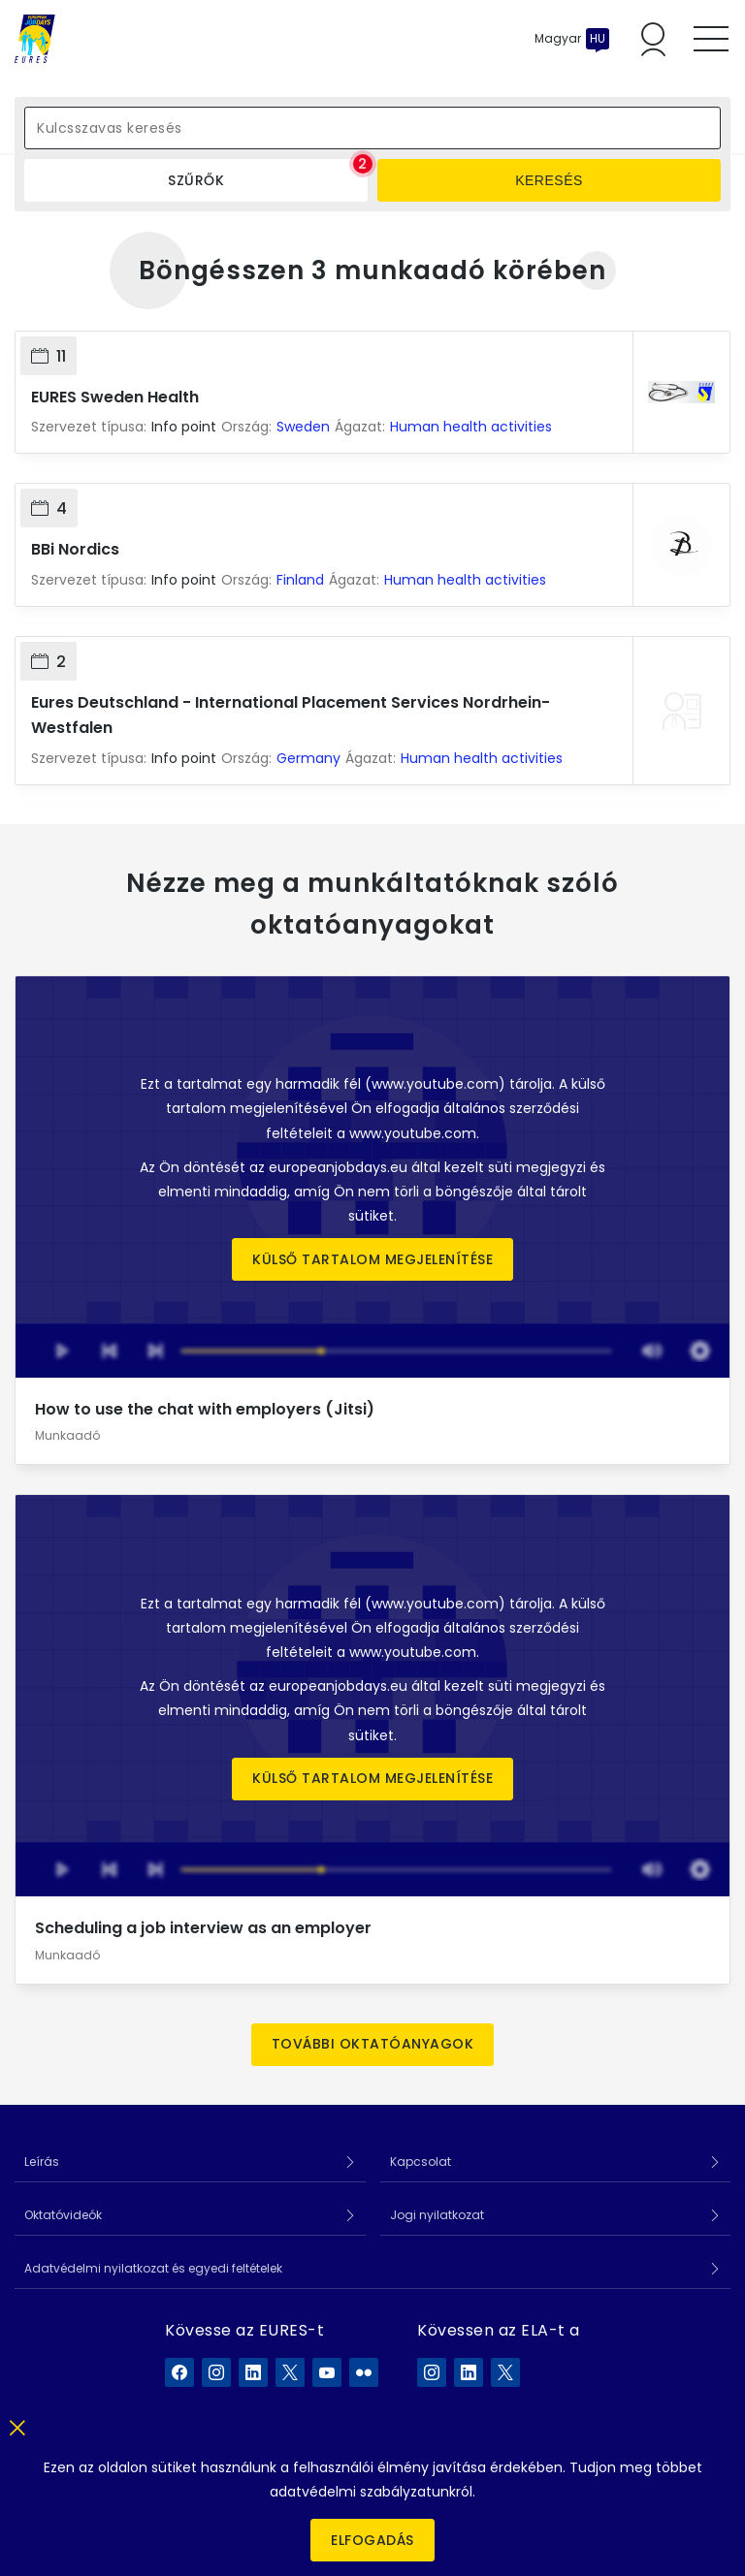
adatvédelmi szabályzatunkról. (372, 2491)
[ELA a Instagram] (431, 2372)
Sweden (303, 426)
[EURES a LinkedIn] (253, 2372)
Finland (300, 579)
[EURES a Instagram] (216, 2372)
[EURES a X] (290, 2372)
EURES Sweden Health (115, 397)
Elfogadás (372, 2540)
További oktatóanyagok (373, 2043)
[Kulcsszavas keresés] (372, 128)
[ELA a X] (505, 2372)
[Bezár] (17, 2424)
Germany (308, 758)
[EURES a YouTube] (326, 2372)
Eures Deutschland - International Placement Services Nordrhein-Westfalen (290, 715)
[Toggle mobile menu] (711, 38)
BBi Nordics (75, 549)
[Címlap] (35, 39)
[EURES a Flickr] (363, 2372)
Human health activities (471, 426)
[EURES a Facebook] (179, 2372)
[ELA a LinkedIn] (468, 2372)
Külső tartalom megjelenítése (372, 1259)
